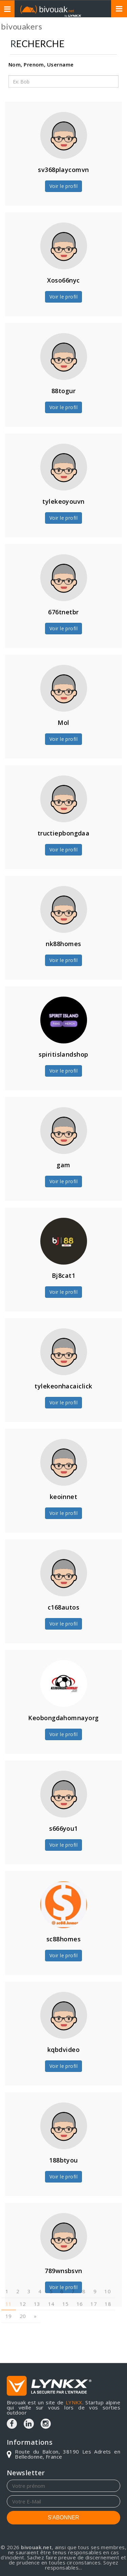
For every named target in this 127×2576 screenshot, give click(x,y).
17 (93, 2283)
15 (65, 2283)
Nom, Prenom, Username (40, 64)
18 (108, 2283)
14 (51, 2283)
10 (107, 2270)
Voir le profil (63, 186)
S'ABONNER (63, 2517)
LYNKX (74, 2402)
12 (23, 2283)
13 (37, 2283)
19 (8, 2295)
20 (23, 2295)
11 (8, 2283)
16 (80, 2283)
